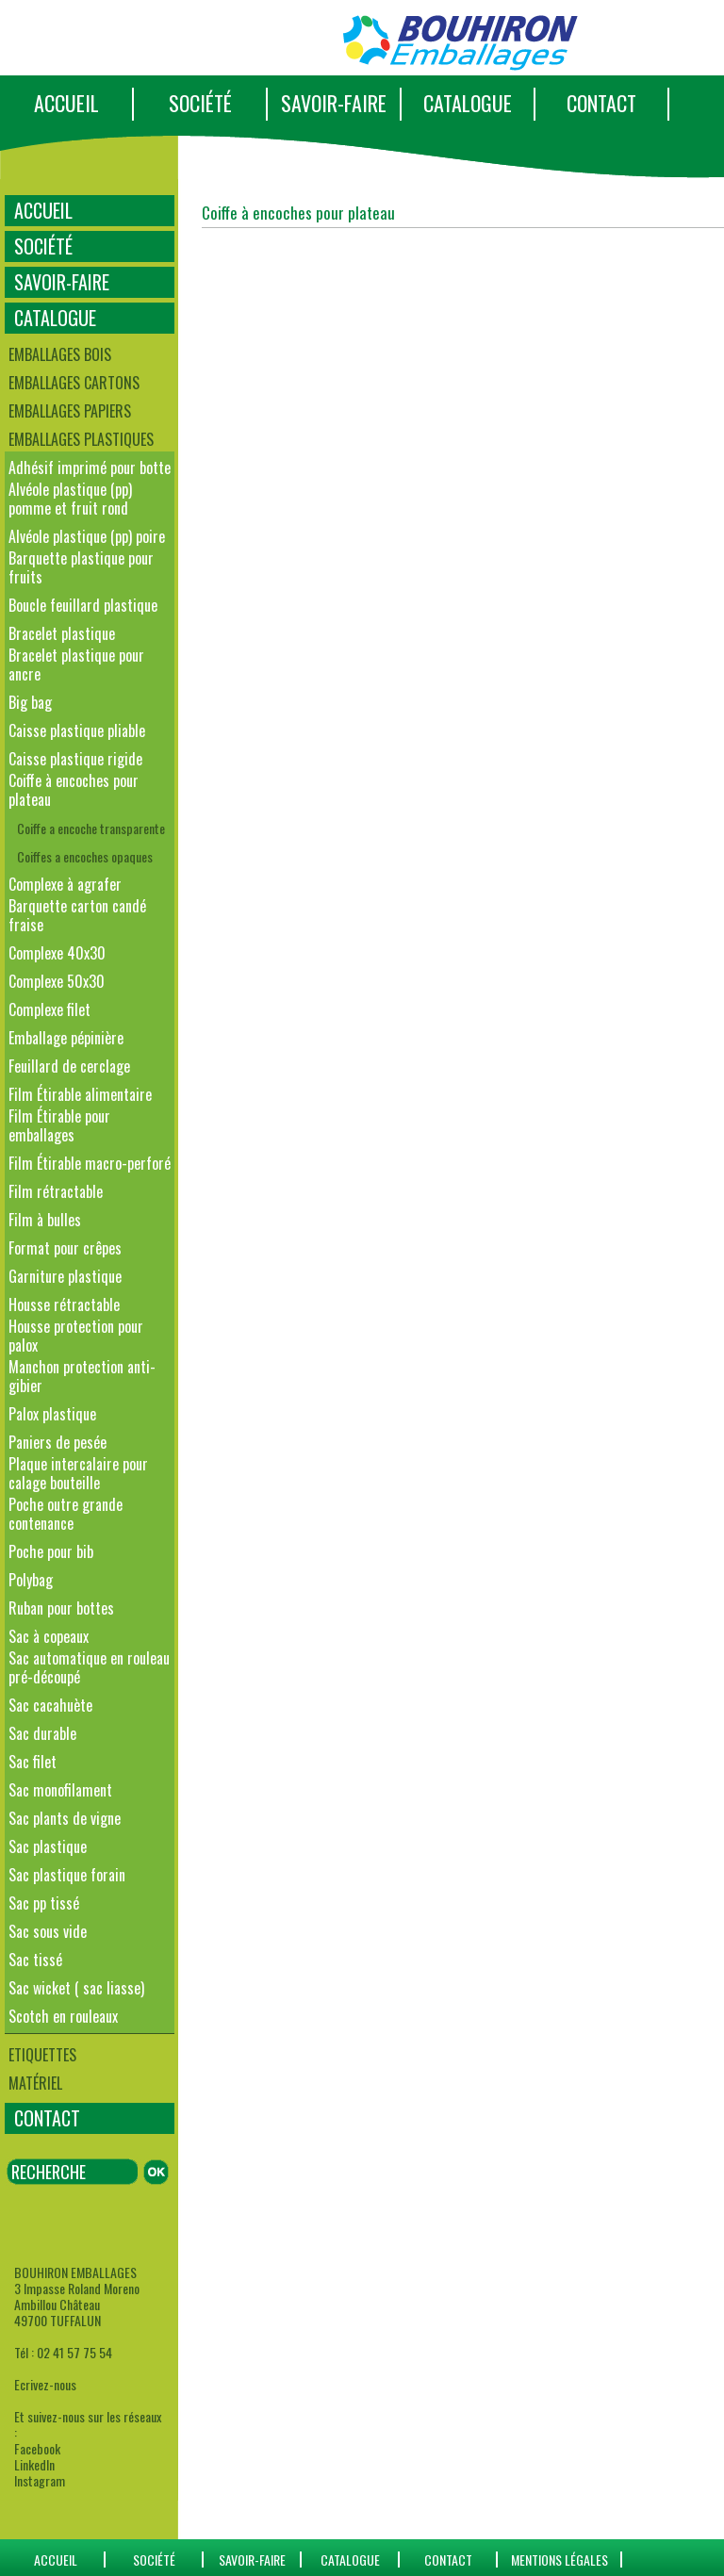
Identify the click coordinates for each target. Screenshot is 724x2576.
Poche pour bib (50, 1551)
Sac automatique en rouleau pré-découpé (89, 1667)
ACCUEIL (66, 103)
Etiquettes (42, 2054)
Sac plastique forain (66, 1874)
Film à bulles (44, 1219)
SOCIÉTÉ (200, 103)
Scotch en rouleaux (63, 2016)
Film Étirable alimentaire (80, 1094)
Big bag (30, 702)
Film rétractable (55, 1191)
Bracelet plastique (61, 633)
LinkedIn (34, 2464)
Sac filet (32, 1761)
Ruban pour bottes (61, 1608)
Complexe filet (49, 1009)
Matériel (35, 2083)
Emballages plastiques (81, 439)
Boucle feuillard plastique (82, 605)
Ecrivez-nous (45, 2384)
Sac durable (42, 1733)
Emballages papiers (69, 411)
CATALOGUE (467, 103)
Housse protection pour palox (75, 1335)
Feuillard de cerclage (69, 1066)
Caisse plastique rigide (75, 758)
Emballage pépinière (65, 1037)
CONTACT (601, 103)
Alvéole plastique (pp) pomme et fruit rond (70, 498)
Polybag (30, 1579)
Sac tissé (35, 1959)
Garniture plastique (65, 1276)
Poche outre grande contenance (65, 1514)
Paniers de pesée (57, 1442)
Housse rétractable (64, 1304)
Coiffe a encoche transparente (91, 828)
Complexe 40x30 (57, 952)
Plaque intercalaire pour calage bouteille (78, 1473)
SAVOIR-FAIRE (334, 103)
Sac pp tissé (43, 1903)
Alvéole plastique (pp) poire (86, 536)
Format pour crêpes (65, 1248)
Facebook (37, 2448)
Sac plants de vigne (64, 1818)
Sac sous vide (47, 1931)
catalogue (350, 2559)
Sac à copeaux (48, 1636)
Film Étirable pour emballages (59, 1125)
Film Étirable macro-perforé (89, 1163)
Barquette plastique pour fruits (81, 567)
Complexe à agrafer (65, 884)
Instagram (39, 2480)
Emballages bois (59, 354)
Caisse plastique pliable (76, 730)
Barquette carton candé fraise (77, 915)
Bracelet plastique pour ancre (76, 664)
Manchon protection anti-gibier (82, 1376)
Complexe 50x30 (56, 981)
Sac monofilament (60, 1789)
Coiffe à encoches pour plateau (73, 790)
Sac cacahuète (50, 1705)
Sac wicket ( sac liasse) (76, 1987)
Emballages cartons (74, 382)
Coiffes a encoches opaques (85, 856)
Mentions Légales (559, 2559)
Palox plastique (52, 1413)
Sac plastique (47, 1846)
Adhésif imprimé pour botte (89, 467)
